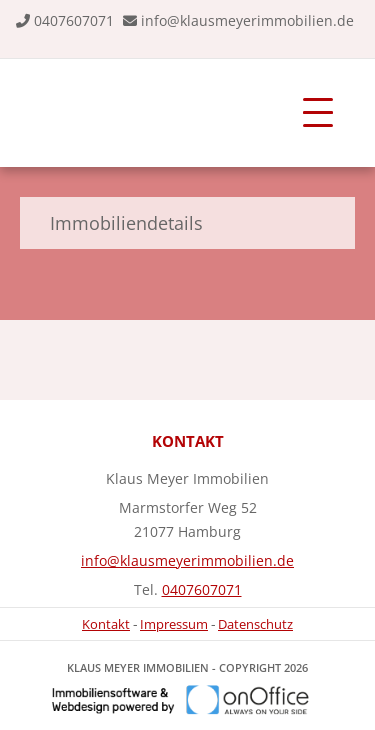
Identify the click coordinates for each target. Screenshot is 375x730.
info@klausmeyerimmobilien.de (247, 20)
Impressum (174, 624)
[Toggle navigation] (318, 113)
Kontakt (106, 624)
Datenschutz (255, 624)
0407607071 (74, 20)
